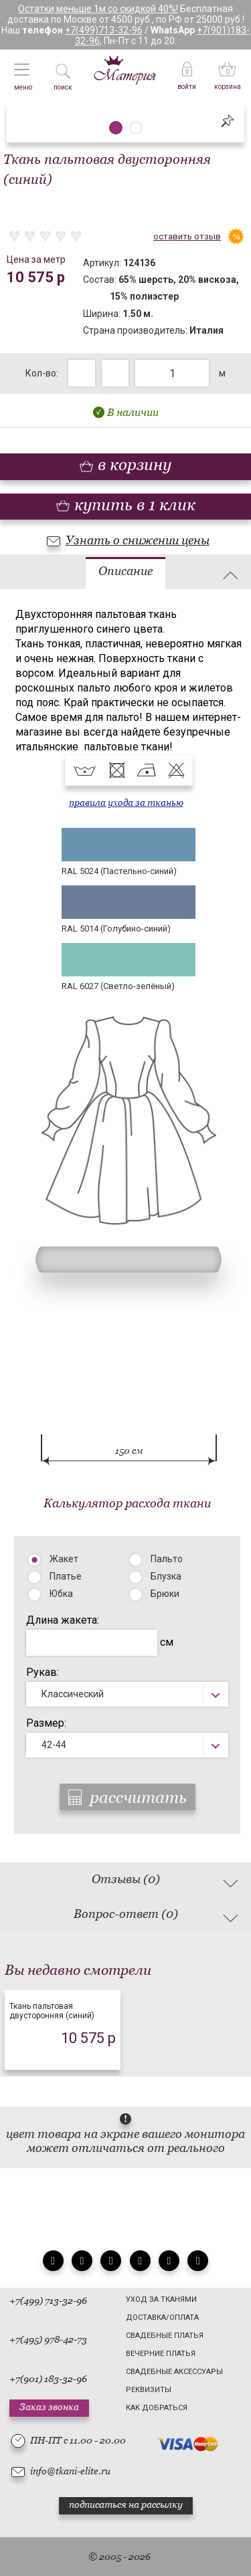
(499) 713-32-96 (53, 2300)
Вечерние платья (160, 2353)
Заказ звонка (49, 2406)
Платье (66, 1576)
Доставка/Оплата (162, 2317)
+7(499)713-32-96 (104, 30)
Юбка (61, 1593)
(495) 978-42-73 (53, 2339)
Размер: (46, 1723)
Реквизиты (148, 2389)
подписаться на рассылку (126, 2504)
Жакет (64, 1558)
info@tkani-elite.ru (70, 2471)
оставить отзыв (187, 236)
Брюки (165, 1593)
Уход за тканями (161, 2299)
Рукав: (42, 1672)
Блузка (166, 1576)
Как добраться (156, 2407)
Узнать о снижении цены (138, 540)
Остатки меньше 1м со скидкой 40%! (98, 8)
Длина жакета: (62, 1620)
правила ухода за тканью (126, 802)
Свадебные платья (164, 2335)
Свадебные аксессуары (174, 2371)
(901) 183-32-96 (53, 2378)
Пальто (167, 1558)
